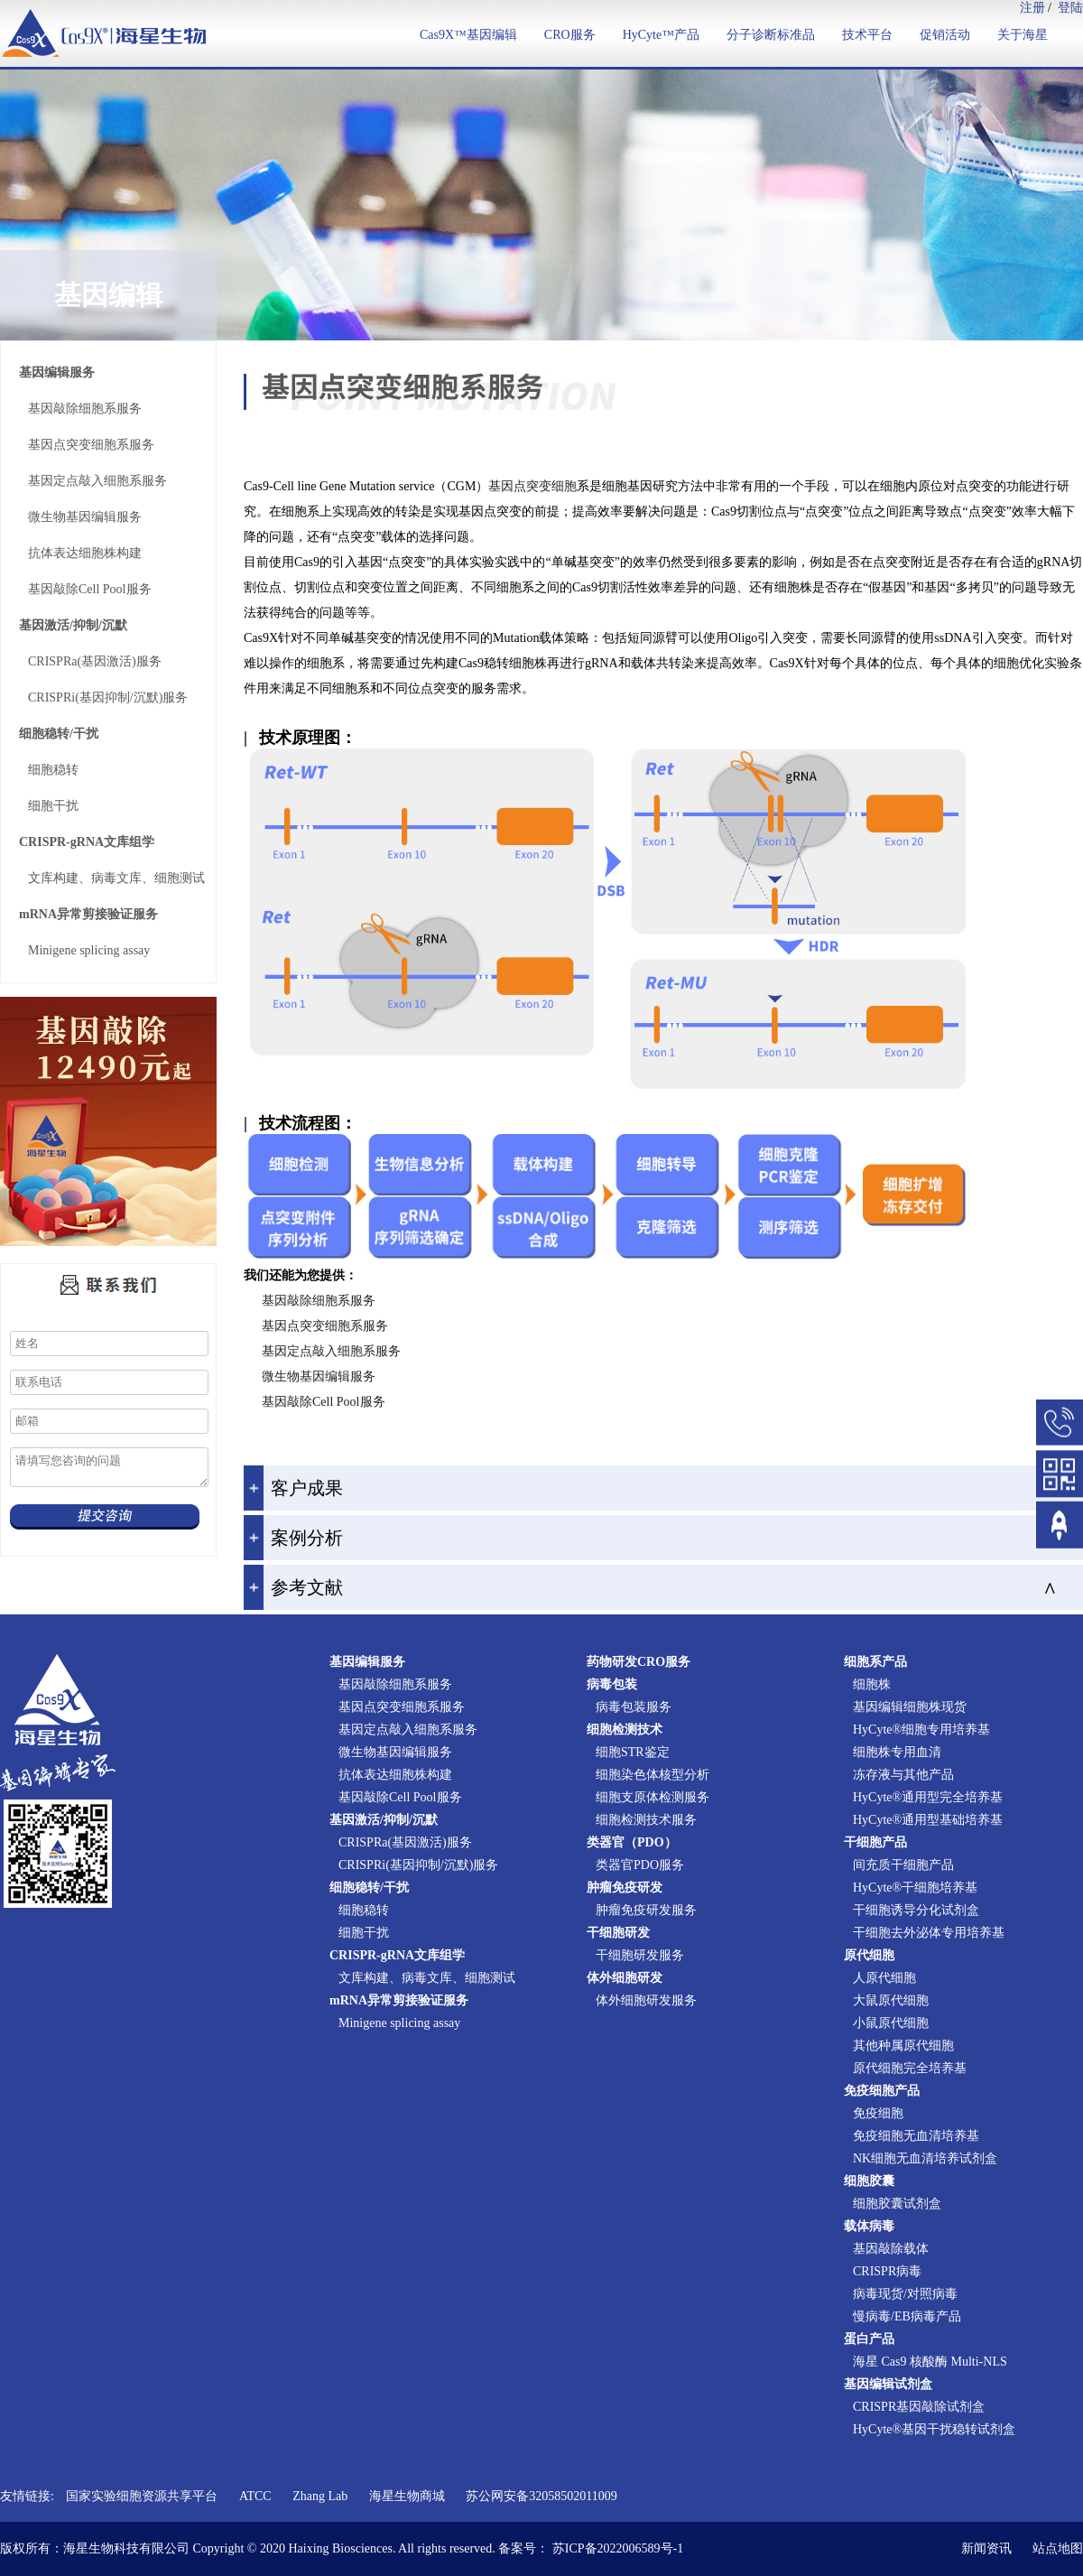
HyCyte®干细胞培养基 (915, 1887)
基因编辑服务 (57, 372)
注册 (1032, 7)
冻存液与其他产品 (903, 1774)
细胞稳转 (53, 770)
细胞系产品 (875, 1662)
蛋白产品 (869, 2339)
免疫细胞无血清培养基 (916, 2136)
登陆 (1070, 7)
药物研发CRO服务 (638, 1662)
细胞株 (872, 1684)
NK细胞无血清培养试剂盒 (925, 2158)
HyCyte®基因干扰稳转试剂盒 (934, 2429)
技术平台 (867, 35)
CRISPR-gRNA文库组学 (86, 842)
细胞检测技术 (624, 1729)
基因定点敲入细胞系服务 (97, 481)
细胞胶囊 (869, 2181)
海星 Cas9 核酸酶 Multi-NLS (930, 2361)
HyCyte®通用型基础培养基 (928, 1820)
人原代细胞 (884, 1978)
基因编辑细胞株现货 (910, 1707)
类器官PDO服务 (640, 1865)
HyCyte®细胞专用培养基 (921, 1729)
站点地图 (1057, 2548)
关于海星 (1022, 35)
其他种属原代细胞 (903, 2045)
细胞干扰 (53, 806)
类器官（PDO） (632, 1842)
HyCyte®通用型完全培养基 (928, 1797)
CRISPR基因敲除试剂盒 (919, 2406)
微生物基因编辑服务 (85, 517)
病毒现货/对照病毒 (905, 2294)
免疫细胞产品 (882, 2090)
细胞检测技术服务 (646, 1820)
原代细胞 (869, 1955)
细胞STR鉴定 (633, 1752)
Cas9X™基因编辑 (468, 35)
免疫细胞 (878, 2113)
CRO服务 (570, 35)
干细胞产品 (875, 1842)
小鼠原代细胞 (891, 2023)
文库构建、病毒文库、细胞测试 (116, 878)
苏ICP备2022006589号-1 (617, 2548)
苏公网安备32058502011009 (541, 2496)
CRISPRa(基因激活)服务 (95, 661)
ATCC (255, 2496)
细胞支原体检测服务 (652, 1797)
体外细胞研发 (624, 1978)
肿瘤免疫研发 (624, 1887)
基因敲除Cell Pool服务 (90, 589)
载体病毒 (869, 2226)
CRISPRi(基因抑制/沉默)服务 (108, 697)
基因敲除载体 (891, 2248)
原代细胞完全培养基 (910, 2068)
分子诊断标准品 (771, 35)
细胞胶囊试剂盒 (897, 2203)
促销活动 (945, 35)
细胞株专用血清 (897, 1752)
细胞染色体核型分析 (652, 1774)
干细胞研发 (618, 1932)
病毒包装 (612, 1684)
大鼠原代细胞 (891, 2000)
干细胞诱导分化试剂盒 (916, 1910)
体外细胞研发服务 (646, 2000)
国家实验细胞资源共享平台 (142, 2496)
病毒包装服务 (633, 1707)
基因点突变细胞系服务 (91, 444)
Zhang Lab (319, 2496)
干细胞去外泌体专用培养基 (928, 1932)
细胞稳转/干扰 (58, 733)
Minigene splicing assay (89, 950)
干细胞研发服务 (640, 1955)
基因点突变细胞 (532, 486)
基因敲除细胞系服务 (85, 408)
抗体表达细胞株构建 (85, 553)
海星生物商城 (407, 2496)
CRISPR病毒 (887, 2271)
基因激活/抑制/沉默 (73, 625)
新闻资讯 (986, 2548)
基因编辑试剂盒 (888, 2384)
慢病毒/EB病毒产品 (907, 2316)
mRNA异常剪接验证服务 (88, 914)
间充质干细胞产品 (903, 1865)
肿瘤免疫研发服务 (646, 1910)
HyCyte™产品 (661, 35)
